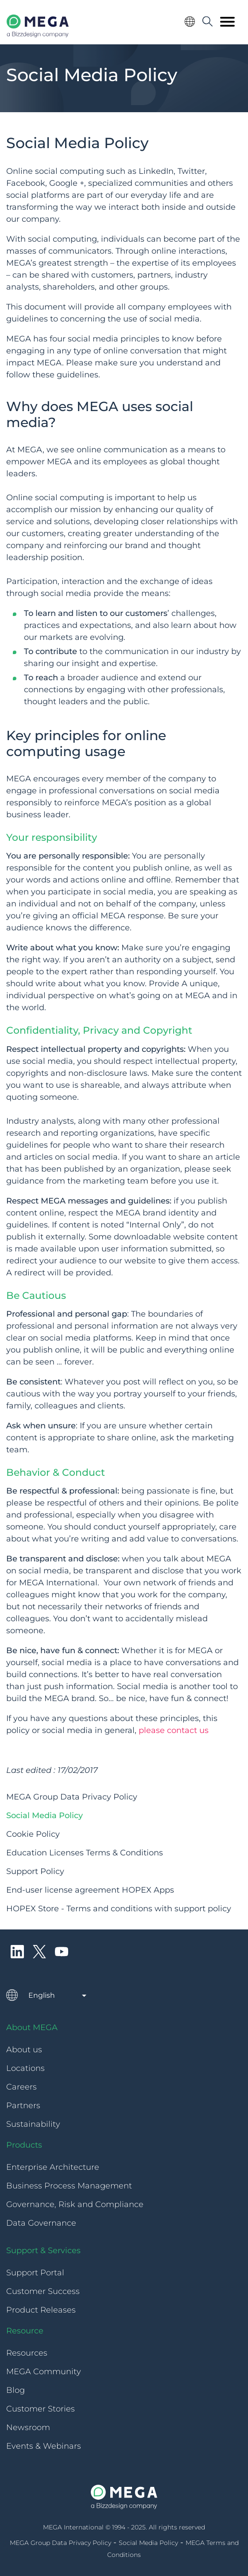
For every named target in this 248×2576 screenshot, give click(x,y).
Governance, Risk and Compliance (74, 2204)
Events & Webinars (43, 2446)
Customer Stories (40, 2409)
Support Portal (35, 2273)
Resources (26, 2353)
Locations (25, 2068)
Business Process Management (69, 2186)
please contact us (174, 1730)
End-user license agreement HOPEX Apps (90, 1890)
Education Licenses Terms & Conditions (84, 1853)
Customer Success (43, 2291)
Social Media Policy (44, 1815)
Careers (21, 2087)
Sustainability (33, 2124)
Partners (23, 2105)
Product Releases (41, 2310)
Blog (15, 2390)
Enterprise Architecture (52, 2167)
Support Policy (35, 1871)
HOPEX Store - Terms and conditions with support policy (118, 1908)
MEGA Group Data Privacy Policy (71, 1797)
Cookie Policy (33, 1834)
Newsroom (28, 2427)
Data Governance (41, 2223)
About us (24, 2050)
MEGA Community (43, 2371)
